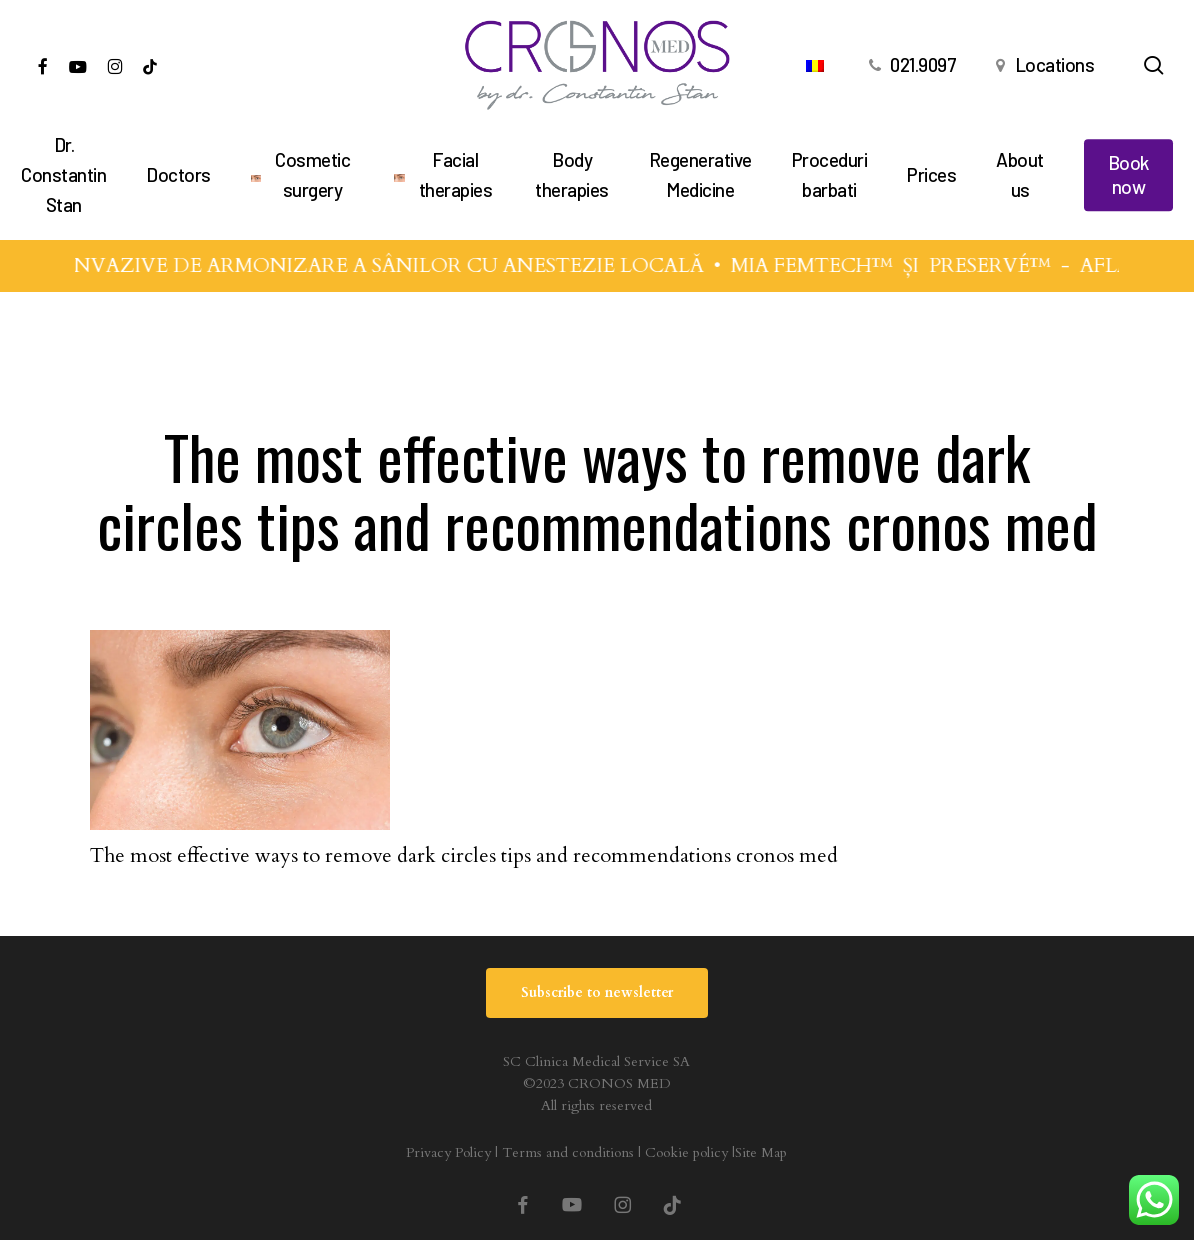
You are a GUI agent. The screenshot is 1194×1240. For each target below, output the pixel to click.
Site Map (761, 1152)
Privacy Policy (448, 1152)
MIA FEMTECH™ (824, 265)
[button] (597, 993)
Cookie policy (686, 1152)
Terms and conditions (568, 1152)
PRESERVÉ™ (1002, 265)
